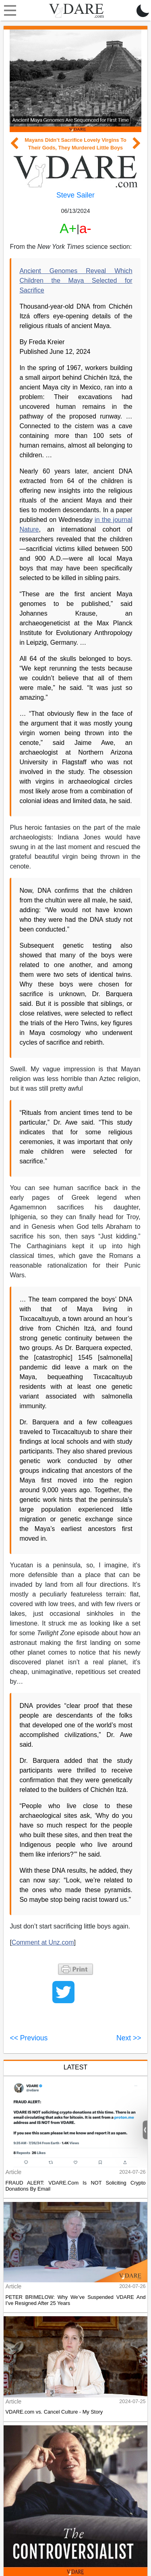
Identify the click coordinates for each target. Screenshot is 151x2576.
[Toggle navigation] (8, 10)
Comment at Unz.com (43, 1942)
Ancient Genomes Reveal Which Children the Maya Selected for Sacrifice (75, 280)
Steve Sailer (75, 195)
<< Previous (29, 2038)
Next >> (128, 2038)
